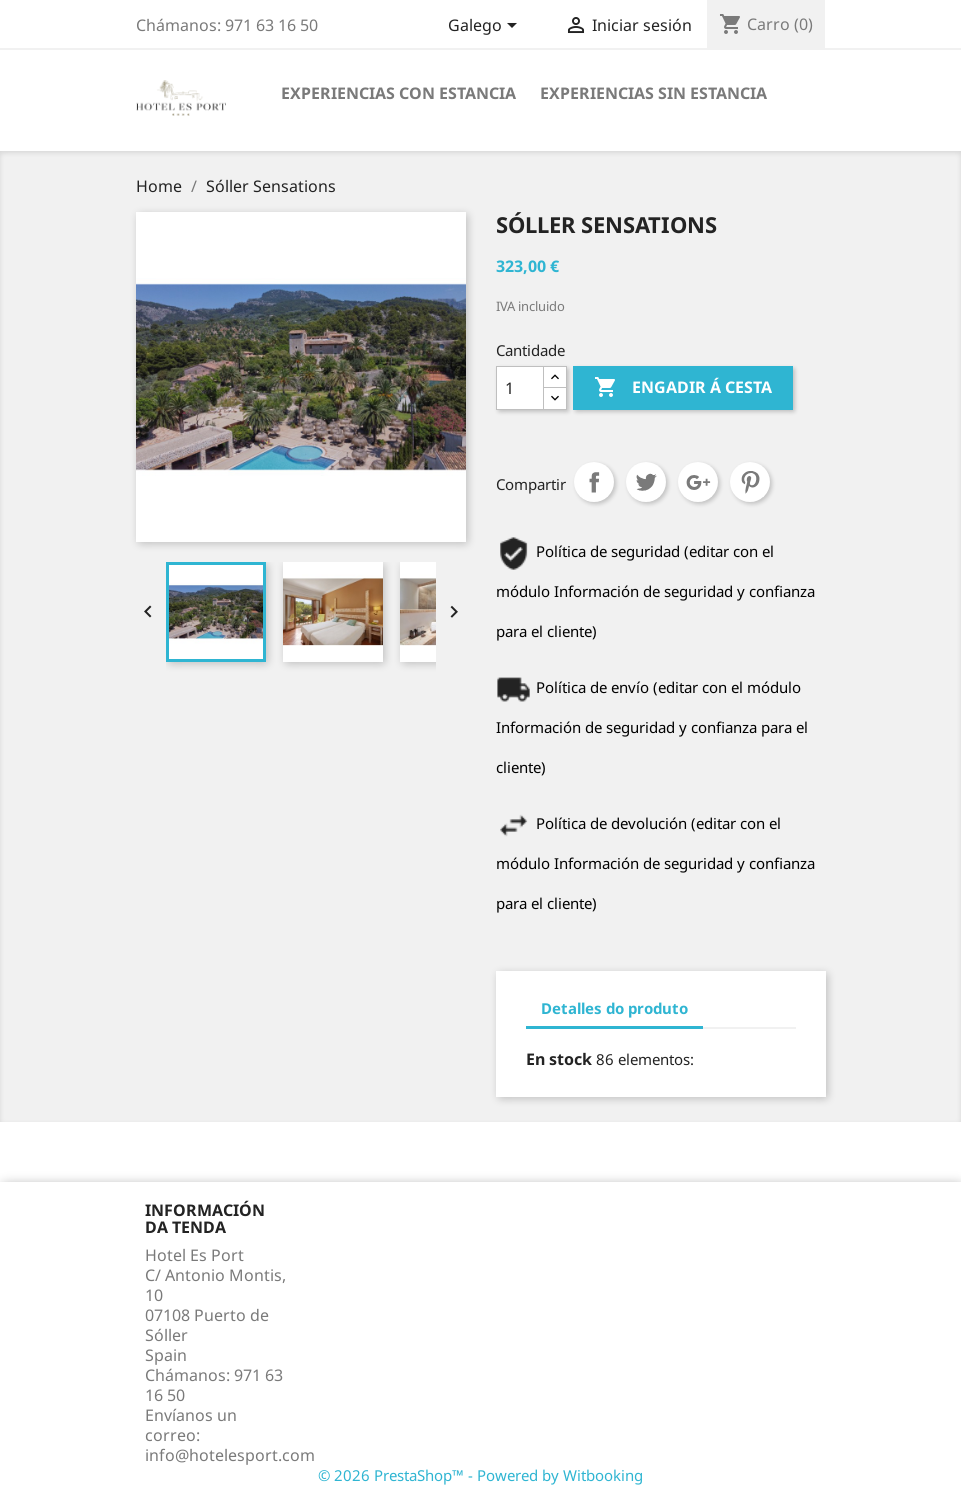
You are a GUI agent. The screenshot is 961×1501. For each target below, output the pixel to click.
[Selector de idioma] (486, 27)
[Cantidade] (520, 388)
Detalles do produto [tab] (614, 1008)
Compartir (594, 482)
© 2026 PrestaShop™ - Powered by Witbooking (480, 1475)
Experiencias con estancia (398, 93)
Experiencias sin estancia (653, 93)
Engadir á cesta (683, 388)
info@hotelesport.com (230, 1455)
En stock (559, 1059)
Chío (646, 482)
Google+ (698, 482)
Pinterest (750, 482)
